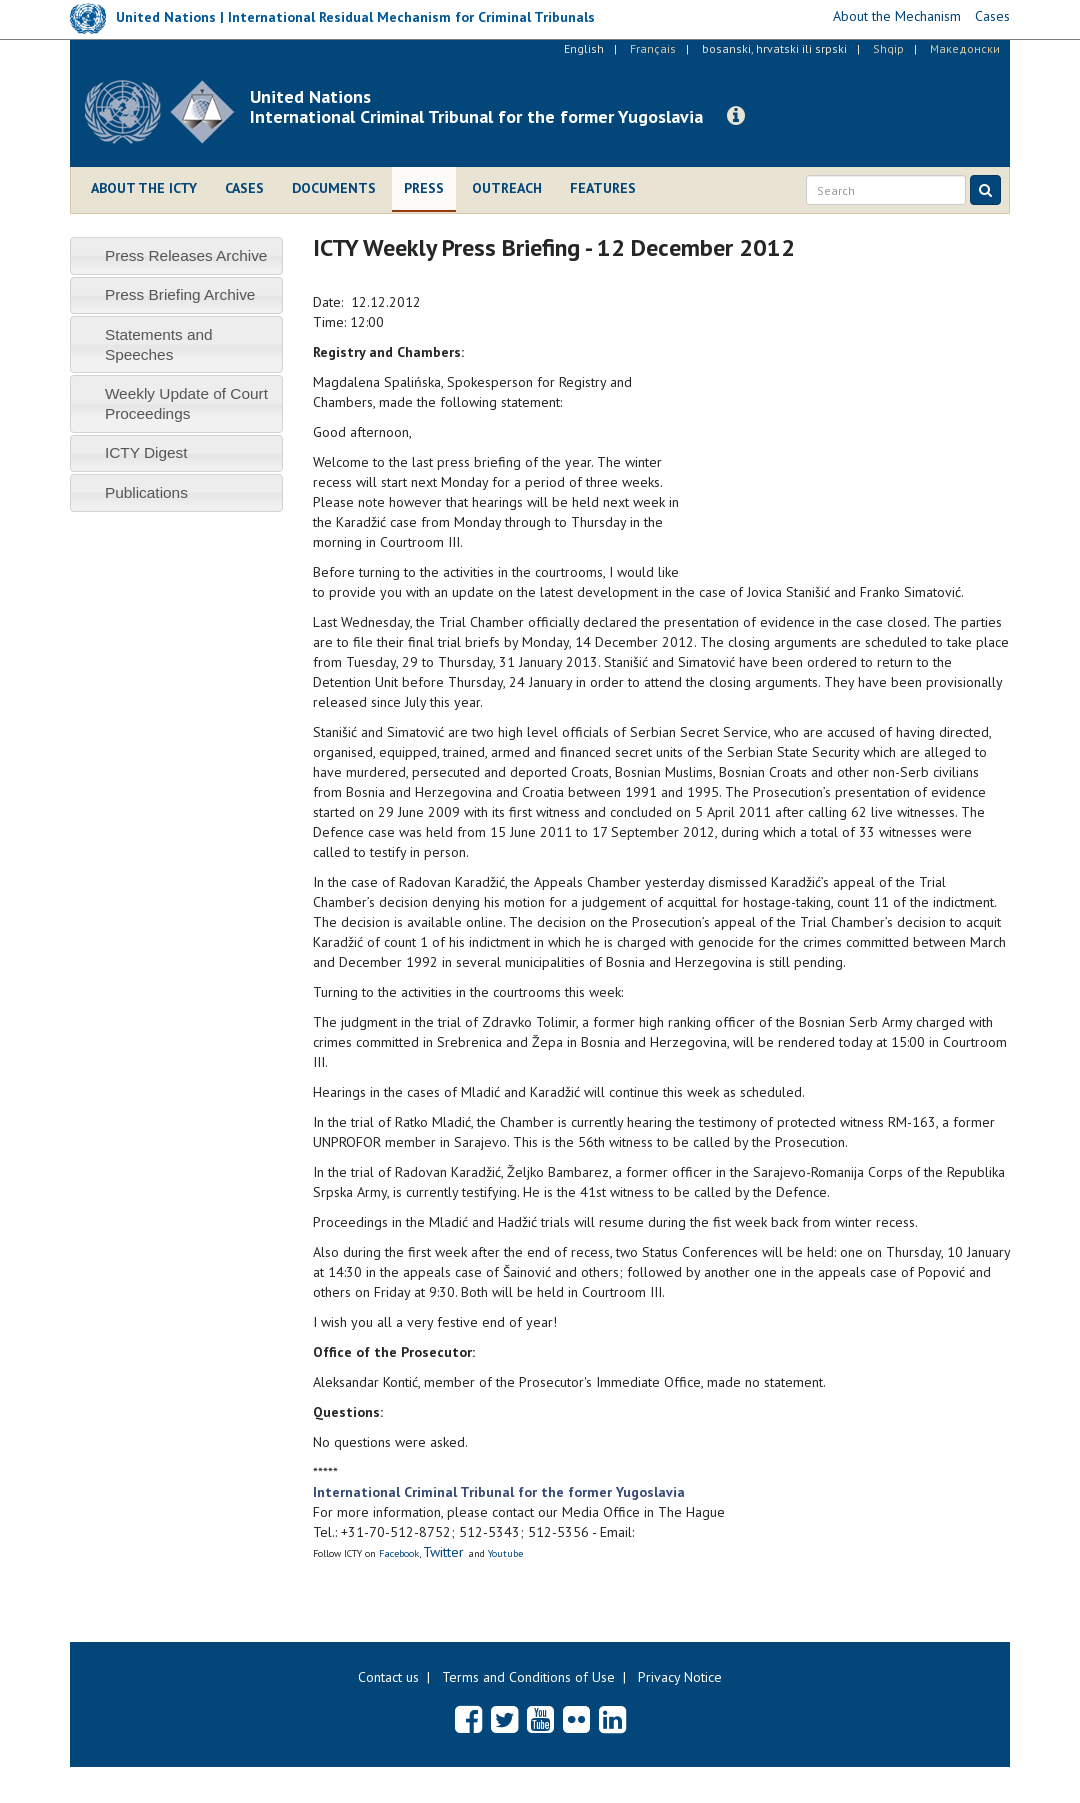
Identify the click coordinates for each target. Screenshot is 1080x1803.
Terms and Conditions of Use (528, 1677)
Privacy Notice (680, 1677)
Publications (146, 492)
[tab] (176, 255)
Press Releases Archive (186, 255)
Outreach (507, 188)
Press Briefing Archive (180, 294)
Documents (334, 188)
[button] (736, 116)
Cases (244, 188)
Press (424, 188)
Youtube (505, 1553)
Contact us (388, 1677)
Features (603, 188)
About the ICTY (144, 188)
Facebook (399, 1553)
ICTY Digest (146, 452)
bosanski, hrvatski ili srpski (774, 48)
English (584, 48)
